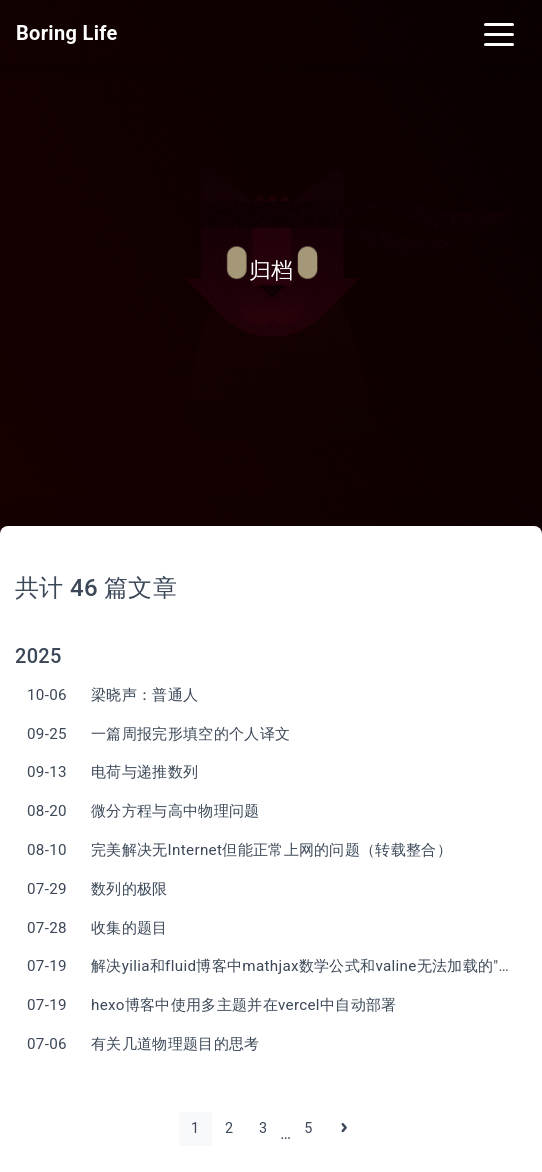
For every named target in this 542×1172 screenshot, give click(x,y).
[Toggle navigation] (499, 33)
